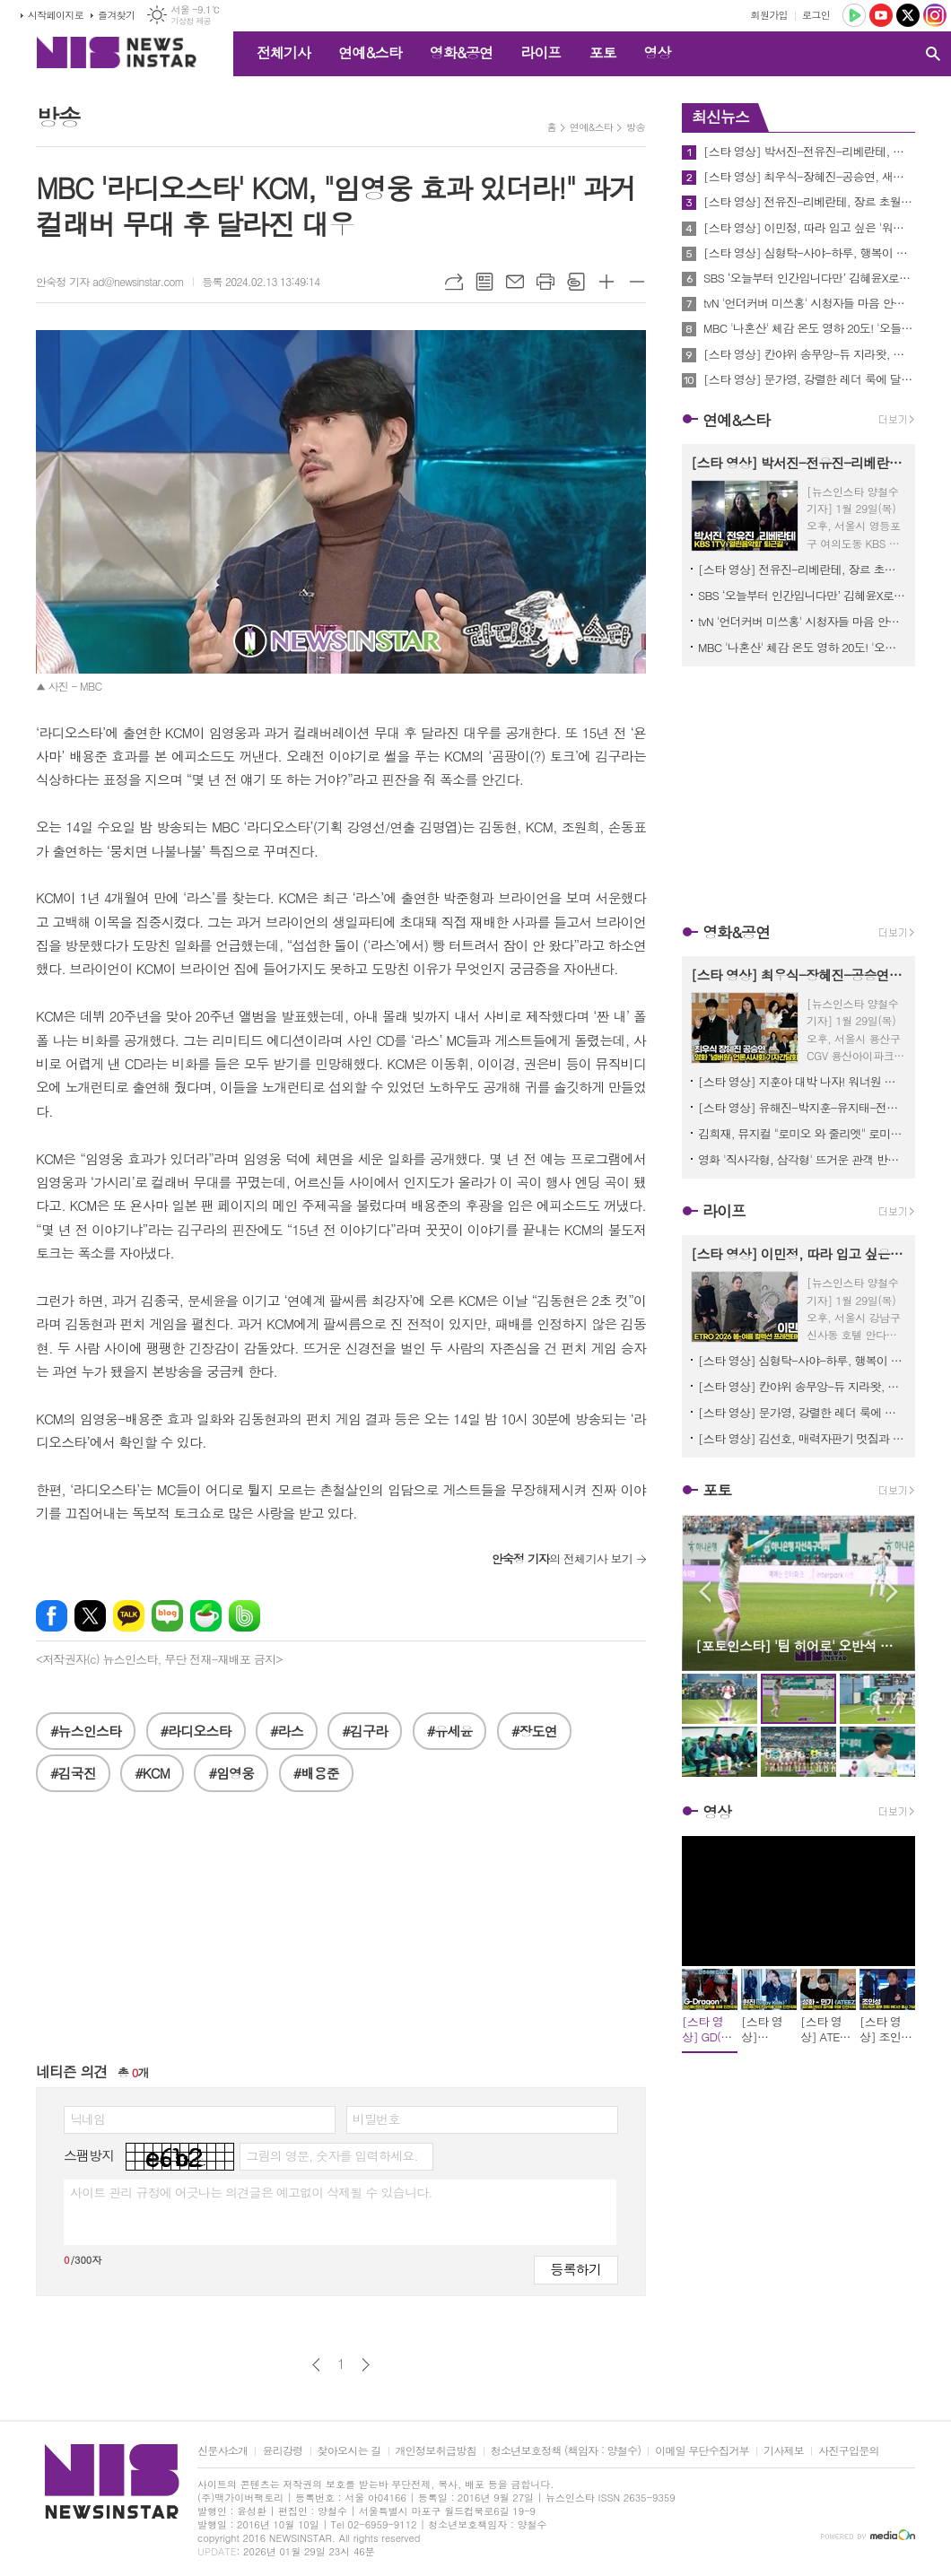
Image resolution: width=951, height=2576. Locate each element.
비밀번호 (376, 2118)
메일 (515, 282)
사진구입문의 (848, 2451)
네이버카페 (206, 1616)
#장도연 (534, 1730)
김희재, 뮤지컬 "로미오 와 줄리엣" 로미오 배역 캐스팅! (802, 1133)
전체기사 (283, 52)
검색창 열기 (933, 53)
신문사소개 (222, 2451)
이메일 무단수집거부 (702, 2451)
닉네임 (87, 2118)
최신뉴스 (720, 116)
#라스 (286, 1730)
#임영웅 (231, 1772)
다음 (365, 2364)
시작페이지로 (55, 15)
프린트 (545, 282)
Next (892, 1591)
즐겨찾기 (116, 15)
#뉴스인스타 (85, 1730)
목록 (484, 282)
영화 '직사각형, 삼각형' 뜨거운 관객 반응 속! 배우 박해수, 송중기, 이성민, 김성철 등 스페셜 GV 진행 (802, 1159)
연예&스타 (370, 52)
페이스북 (51, 1616)
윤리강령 (282, 2451)
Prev (704, 1591)
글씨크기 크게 (606, 282)
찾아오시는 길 (349, 2451)
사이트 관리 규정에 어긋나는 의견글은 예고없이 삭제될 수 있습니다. (251, 2192)
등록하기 (576, 2268)
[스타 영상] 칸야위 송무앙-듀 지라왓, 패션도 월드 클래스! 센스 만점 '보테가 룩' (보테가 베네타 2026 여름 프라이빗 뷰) (809, 354)
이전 (316, 2364)
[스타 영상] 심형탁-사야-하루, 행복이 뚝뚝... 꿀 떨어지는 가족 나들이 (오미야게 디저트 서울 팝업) (809, 253)
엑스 (90, 1616)
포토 (602, 52)
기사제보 (783, 2451)
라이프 (540, 52)
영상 (656, 52)
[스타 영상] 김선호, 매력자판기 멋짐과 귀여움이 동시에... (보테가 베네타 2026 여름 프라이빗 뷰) (802, 1438)
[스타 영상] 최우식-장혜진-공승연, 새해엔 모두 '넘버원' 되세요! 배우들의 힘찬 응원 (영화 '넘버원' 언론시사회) (809, 177)
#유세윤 (450, 1730)
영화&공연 (461, 52)
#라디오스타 (196, 1730)
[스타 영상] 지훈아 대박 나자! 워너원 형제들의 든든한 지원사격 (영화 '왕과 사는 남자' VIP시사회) (802, 1081)
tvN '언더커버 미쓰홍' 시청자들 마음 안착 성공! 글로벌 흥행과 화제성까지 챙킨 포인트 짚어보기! (809, 303)
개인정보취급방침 (436, 2451)
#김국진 (73, 1772)
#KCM (152, 1772)
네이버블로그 (167, 1616)
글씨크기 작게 (637, 282)
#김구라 (365, 1730)
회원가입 (769, 15)
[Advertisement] (341, 1935)
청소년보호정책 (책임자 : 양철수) (566, 2451)
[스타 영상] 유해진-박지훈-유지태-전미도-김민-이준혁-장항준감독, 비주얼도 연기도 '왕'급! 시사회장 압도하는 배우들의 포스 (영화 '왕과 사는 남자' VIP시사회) (802, 1107)
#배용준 (316, 1772)
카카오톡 (128, 1616)
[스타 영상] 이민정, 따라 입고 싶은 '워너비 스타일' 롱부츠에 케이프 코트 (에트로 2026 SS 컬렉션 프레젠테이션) (809, 228)
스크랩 (576, 282)
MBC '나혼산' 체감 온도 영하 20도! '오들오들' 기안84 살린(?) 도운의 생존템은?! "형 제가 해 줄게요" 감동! (809, 328)
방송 (635, 127)
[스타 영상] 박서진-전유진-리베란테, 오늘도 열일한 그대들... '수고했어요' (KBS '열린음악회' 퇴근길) (809, 152)
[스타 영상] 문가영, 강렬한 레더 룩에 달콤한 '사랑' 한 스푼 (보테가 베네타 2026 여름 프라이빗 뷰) (809, 379)
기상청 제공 (190, 21)
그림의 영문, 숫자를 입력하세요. (331, 2155)
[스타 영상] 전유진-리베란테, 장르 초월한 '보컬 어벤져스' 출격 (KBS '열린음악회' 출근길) (809, 202)
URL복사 (454, 282)
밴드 (244, 1616)
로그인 (816, 15)
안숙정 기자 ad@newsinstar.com (110, 281)
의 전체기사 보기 (562, 1558)
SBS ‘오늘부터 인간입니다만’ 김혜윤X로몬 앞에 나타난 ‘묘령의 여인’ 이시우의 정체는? (809, 278)
